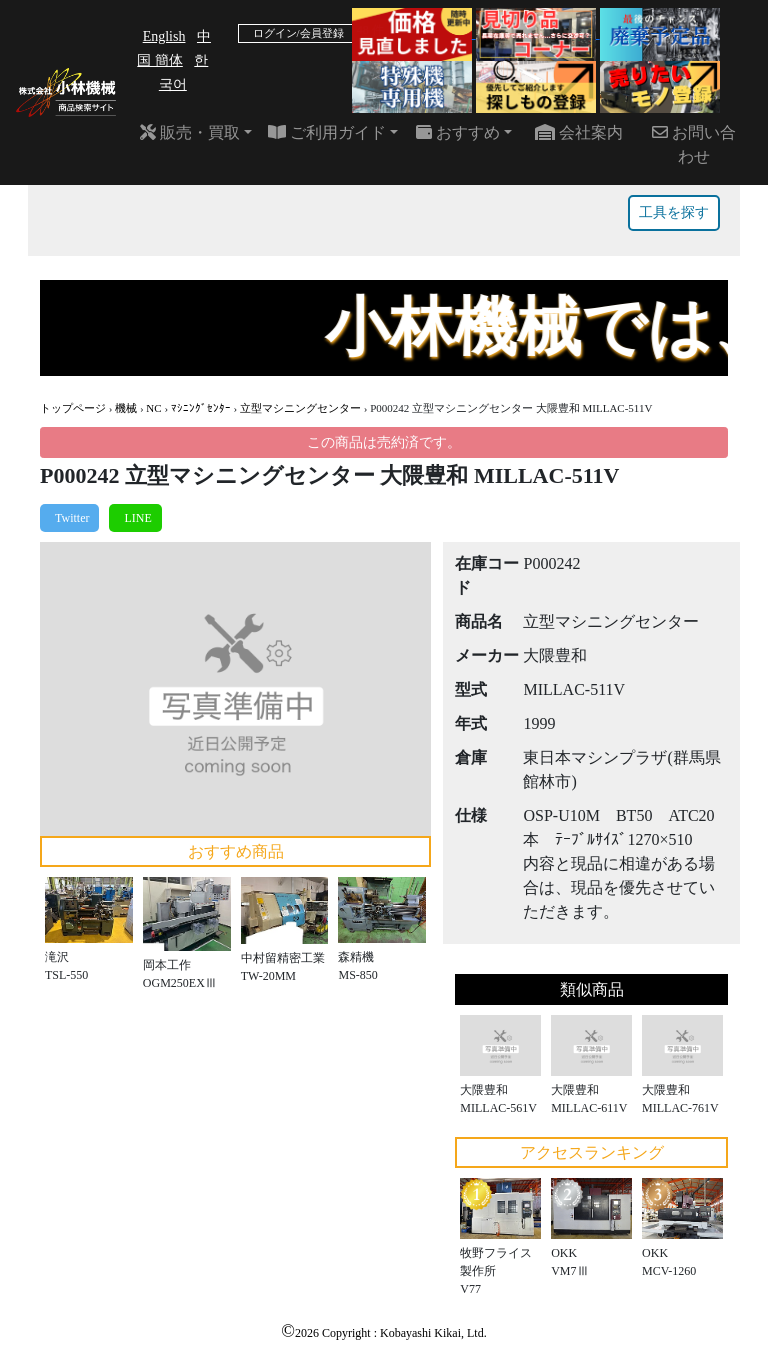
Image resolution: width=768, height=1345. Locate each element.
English (164, 36)
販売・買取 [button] (190, 132)
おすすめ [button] (458, 132)
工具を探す (674, 212)
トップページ (73, 408)
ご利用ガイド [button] (327, 132)
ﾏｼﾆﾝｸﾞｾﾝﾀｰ (201, 408)
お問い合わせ (694, 144)
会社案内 (579, 132)
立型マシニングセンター (300, 408)
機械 (126, 408)
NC (153, 408)
